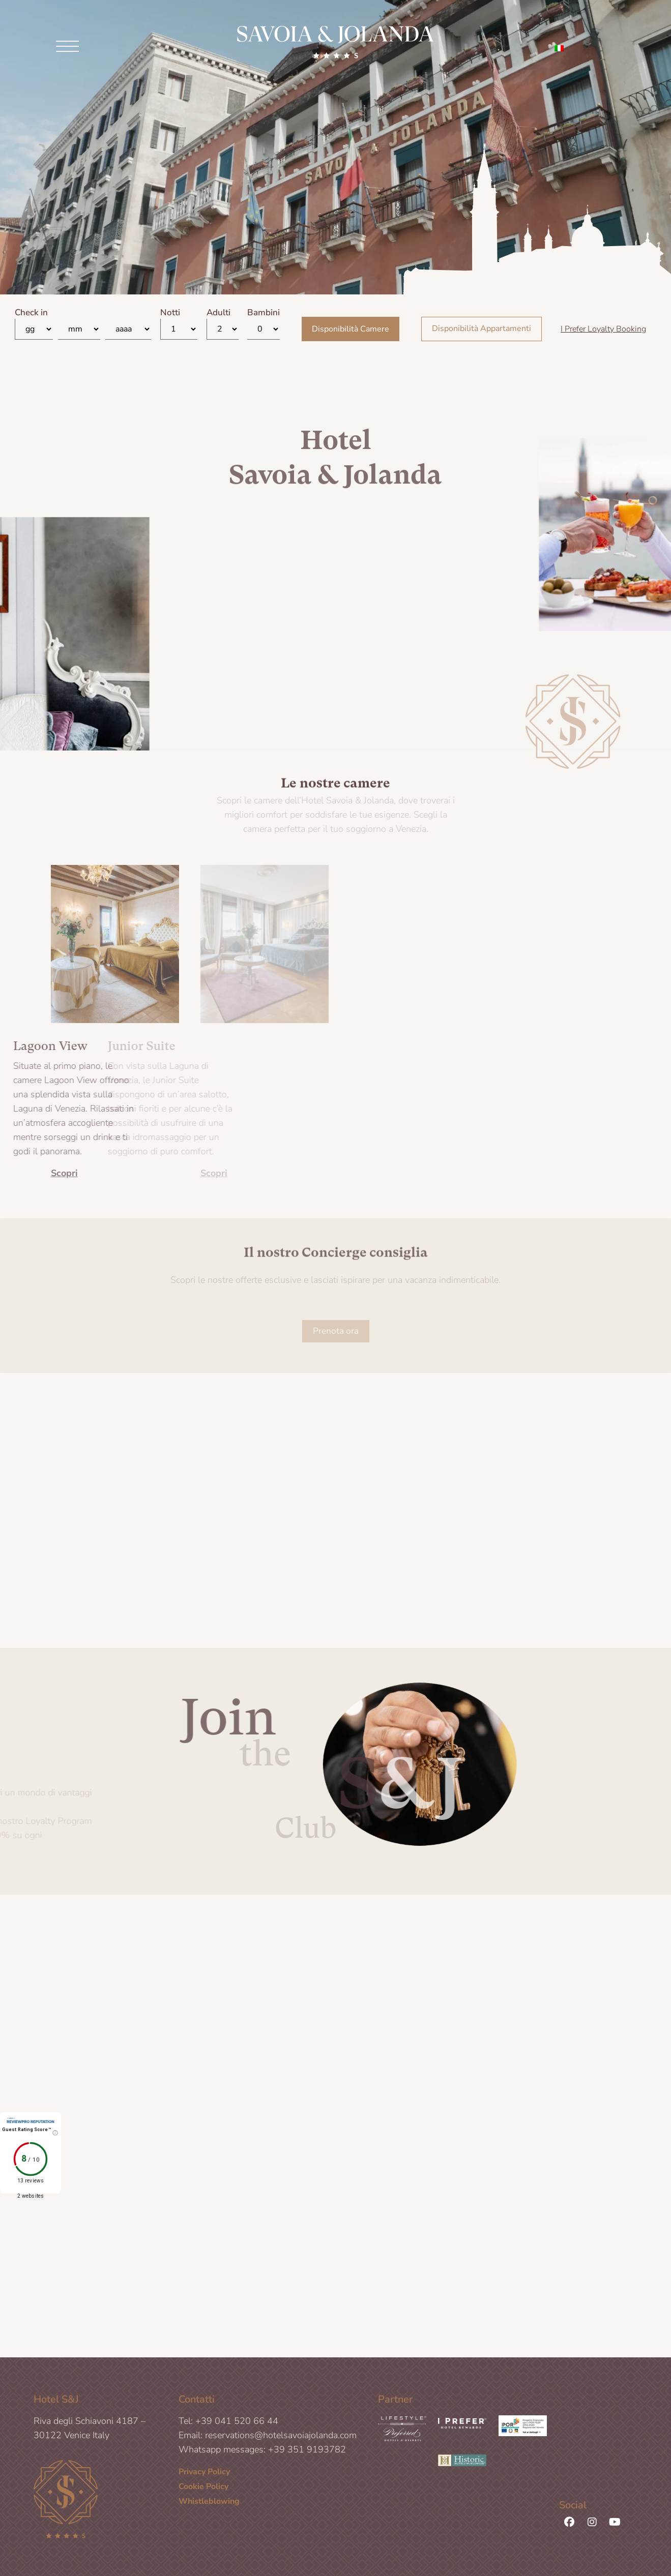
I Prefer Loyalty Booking (603, 332)
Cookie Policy (203, 2490)
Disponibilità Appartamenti (481, 331)
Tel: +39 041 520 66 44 (228, 2424)
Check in (31, 315)
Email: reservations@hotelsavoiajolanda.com (268, 2439)
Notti (170, 315)
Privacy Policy (204, 2475)
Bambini (263, 315)
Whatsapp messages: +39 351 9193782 (262, 2453)
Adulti (218, 315)
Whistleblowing (209, 2504)
